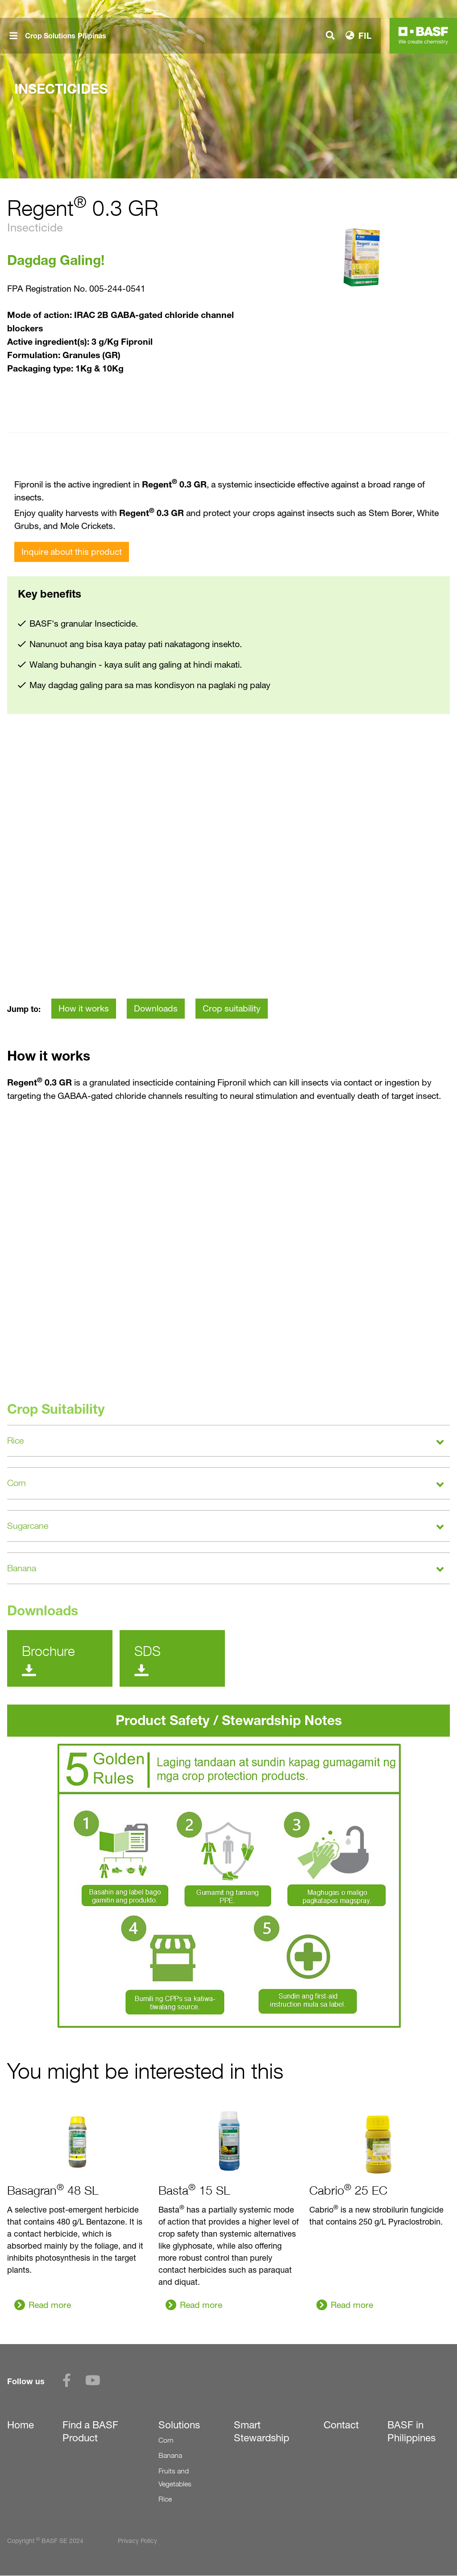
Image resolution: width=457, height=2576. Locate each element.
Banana (170, 2455)
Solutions (179, 2425)
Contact (341, 2425)
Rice (165, 2499)
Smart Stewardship (261, 2431)
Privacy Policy (137, 2540)
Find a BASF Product (90, 2431)
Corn (166, 2440)
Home (20, 2425)
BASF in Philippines (411, 2431)
